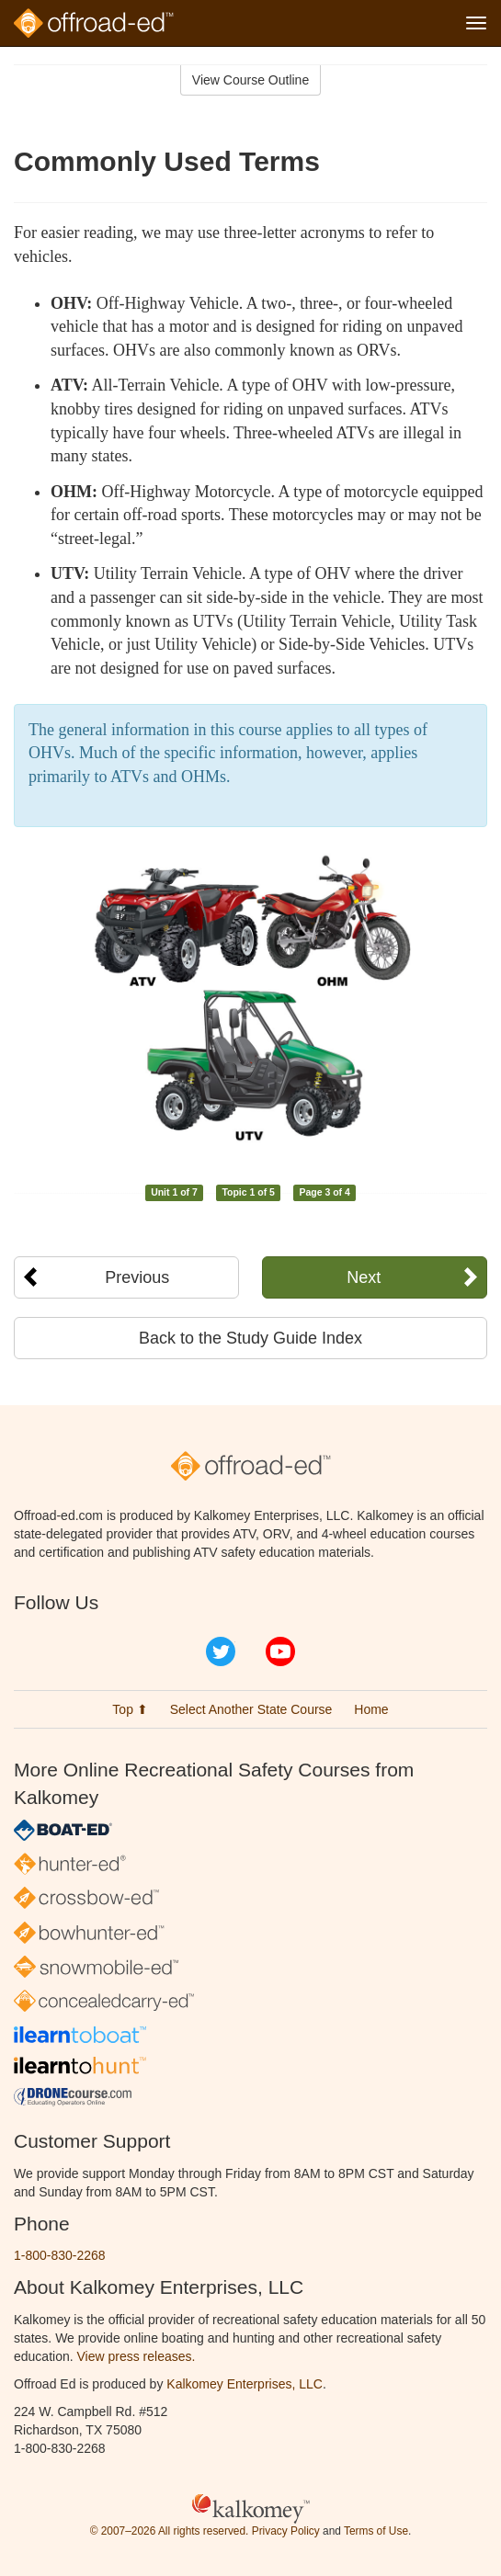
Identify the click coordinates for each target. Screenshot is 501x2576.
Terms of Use (376, 2531)
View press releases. (136, 2356)
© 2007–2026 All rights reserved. (169, 2531)
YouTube (280, 1651)
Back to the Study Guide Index (250, 1338)
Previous (137, 1277)
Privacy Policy (286, 2531)
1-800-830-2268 (60, 2255)
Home (371, 1709)
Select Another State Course (251, 1709)
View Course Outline (250, 80)
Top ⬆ (129, 1709)
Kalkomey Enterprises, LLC (244, 2384)
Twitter (220, 1651)
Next (364, 1277)
